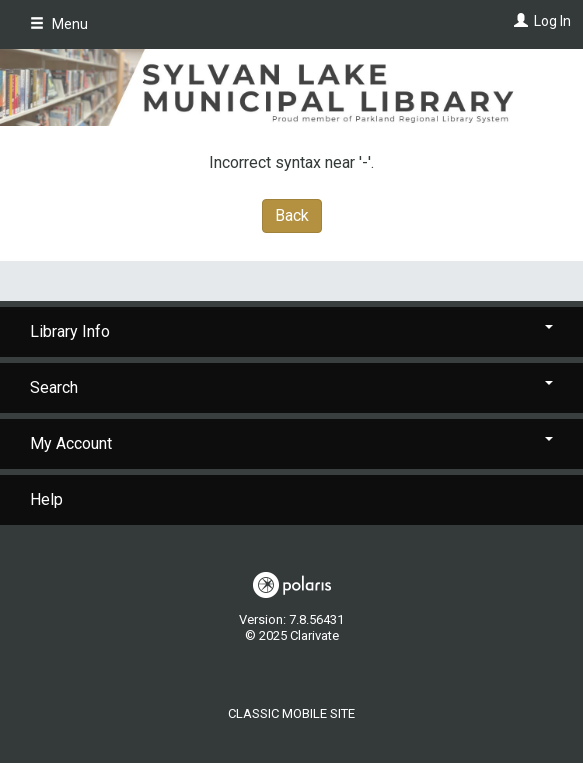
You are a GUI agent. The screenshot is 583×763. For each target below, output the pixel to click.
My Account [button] (291, 443)
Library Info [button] (291, 331)
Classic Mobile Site (291, 713)
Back (292, 215)
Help (46, 499)
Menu (59, 24)
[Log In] (518, 21)
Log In (552, 21)
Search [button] (291, 387)
